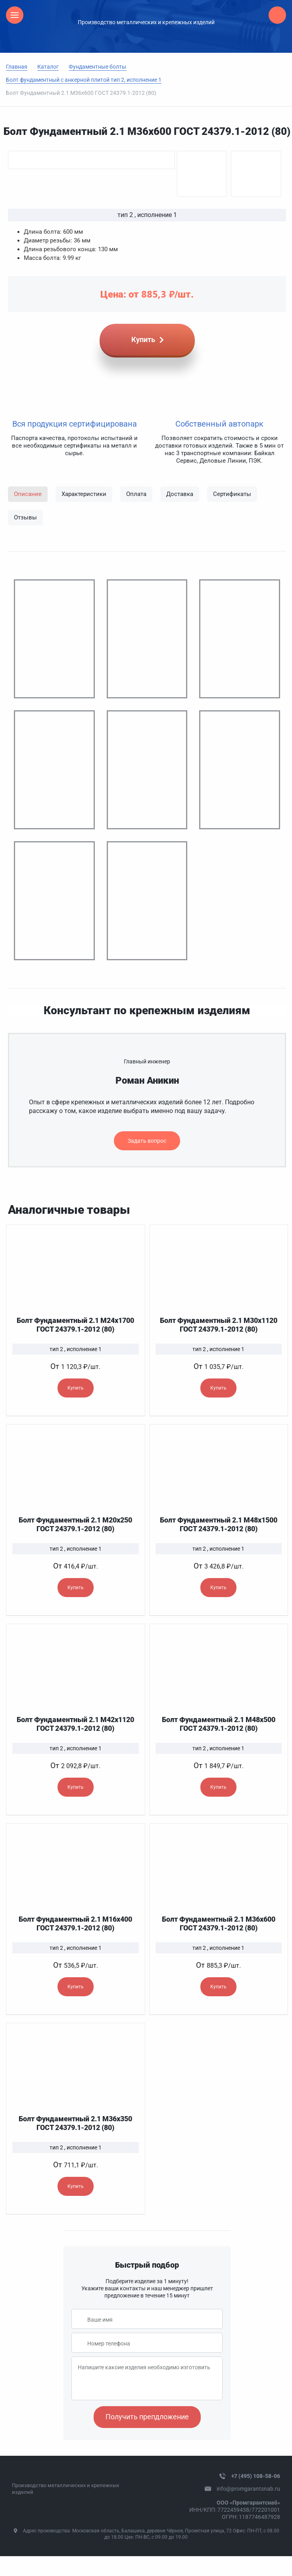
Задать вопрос (147, 1141)
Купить (75, 1388)
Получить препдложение (147, 2417)
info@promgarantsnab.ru (248, 2489)
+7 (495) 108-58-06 (255, 2476)
